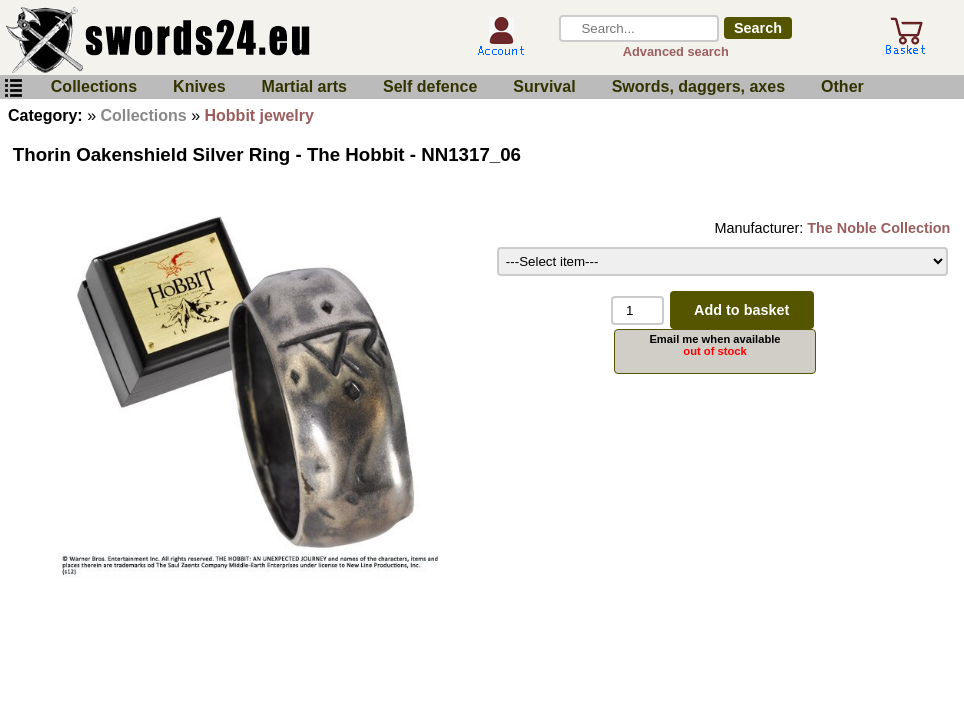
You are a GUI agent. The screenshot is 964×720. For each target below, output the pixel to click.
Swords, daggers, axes (698, 86)
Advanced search (676, 51)
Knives (199, 86)
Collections (94, 86)
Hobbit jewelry (259, 115)
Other (842, 86)
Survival (544, 86)
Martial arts (304, 86)
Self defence (430, 86)
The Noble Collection (878, 228)
